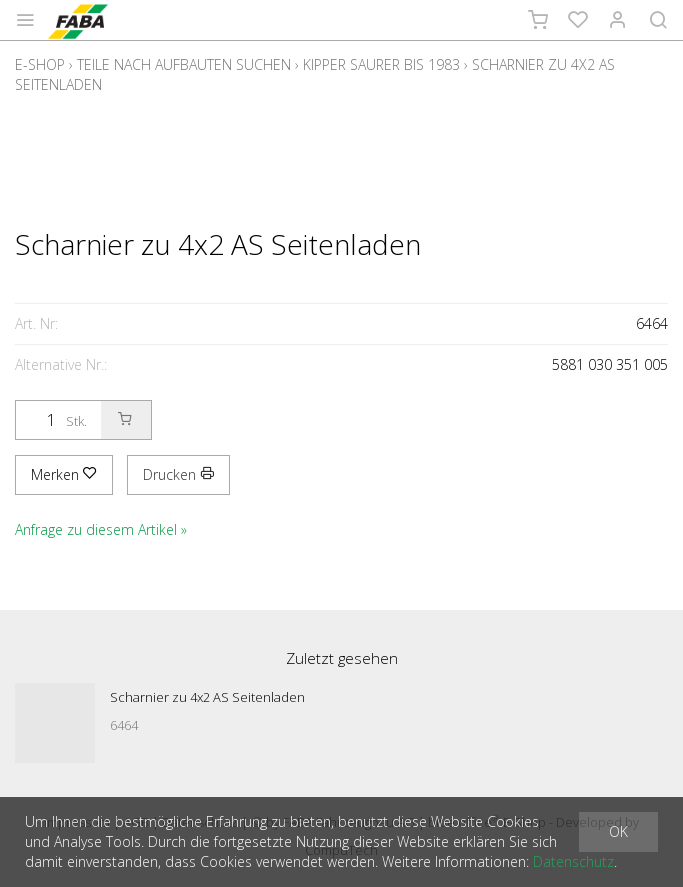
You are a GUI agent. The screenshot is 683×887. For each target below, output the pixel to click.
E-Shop (40, 64)
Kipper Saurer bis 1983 (381, 64)
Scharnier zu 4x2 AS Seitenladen (207, 697)
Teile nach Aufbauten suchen (184, 64)
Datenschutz (573, 861)
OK (618, 831)
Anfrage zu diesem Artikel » (101, 529)
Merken (64, 474)
